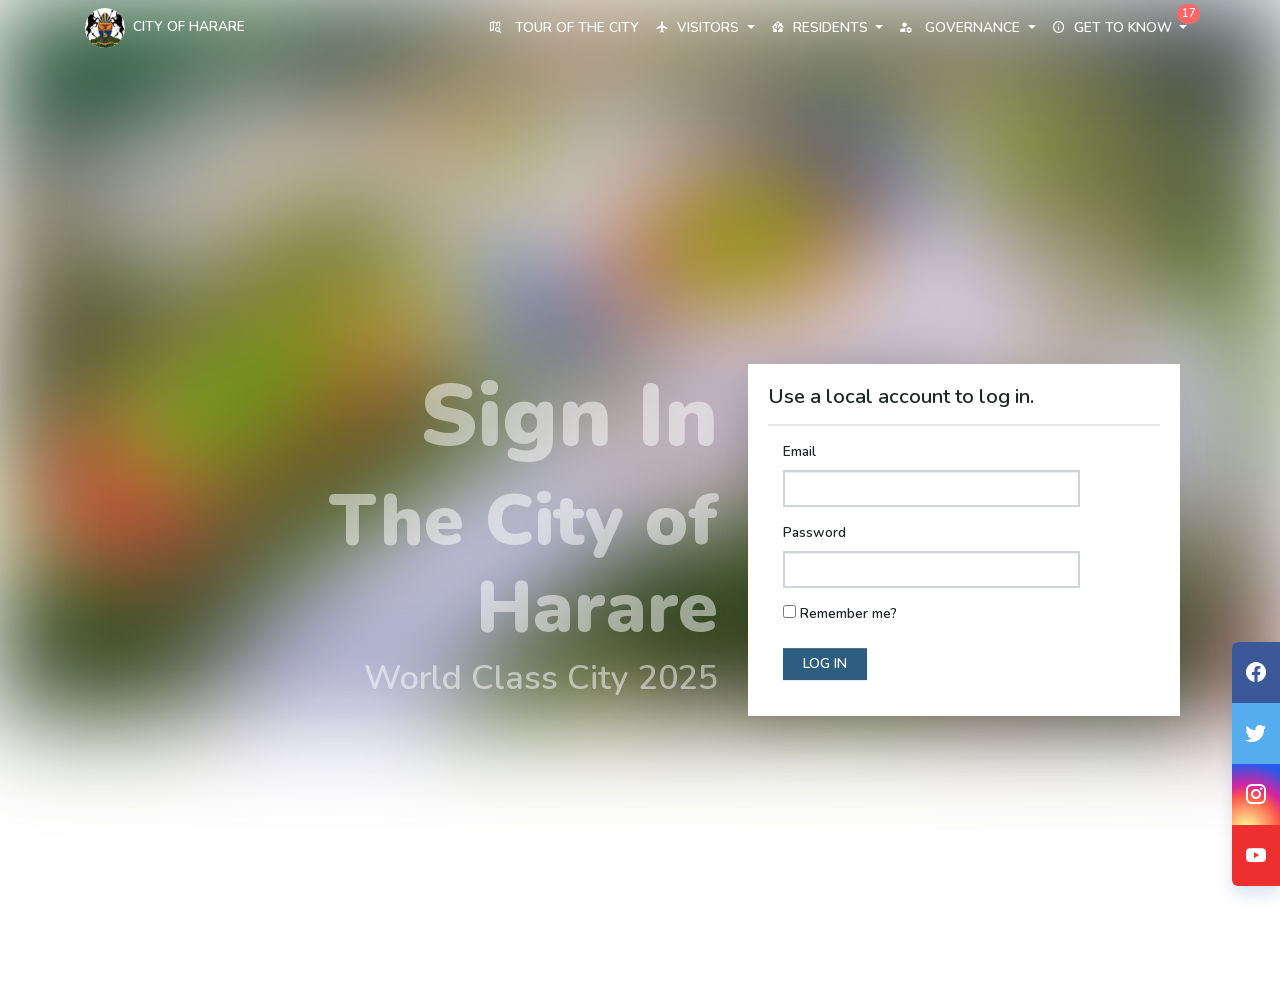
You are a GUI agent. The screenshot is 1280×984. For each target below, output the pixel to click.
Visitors (704, 27)
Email (799, 451)
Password (814, 532)
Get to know (1119, 27)
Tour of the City (564, 27)
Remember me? (848, 613)
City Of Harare (165, 28)
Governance (967, 27)
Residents (827, 27)
